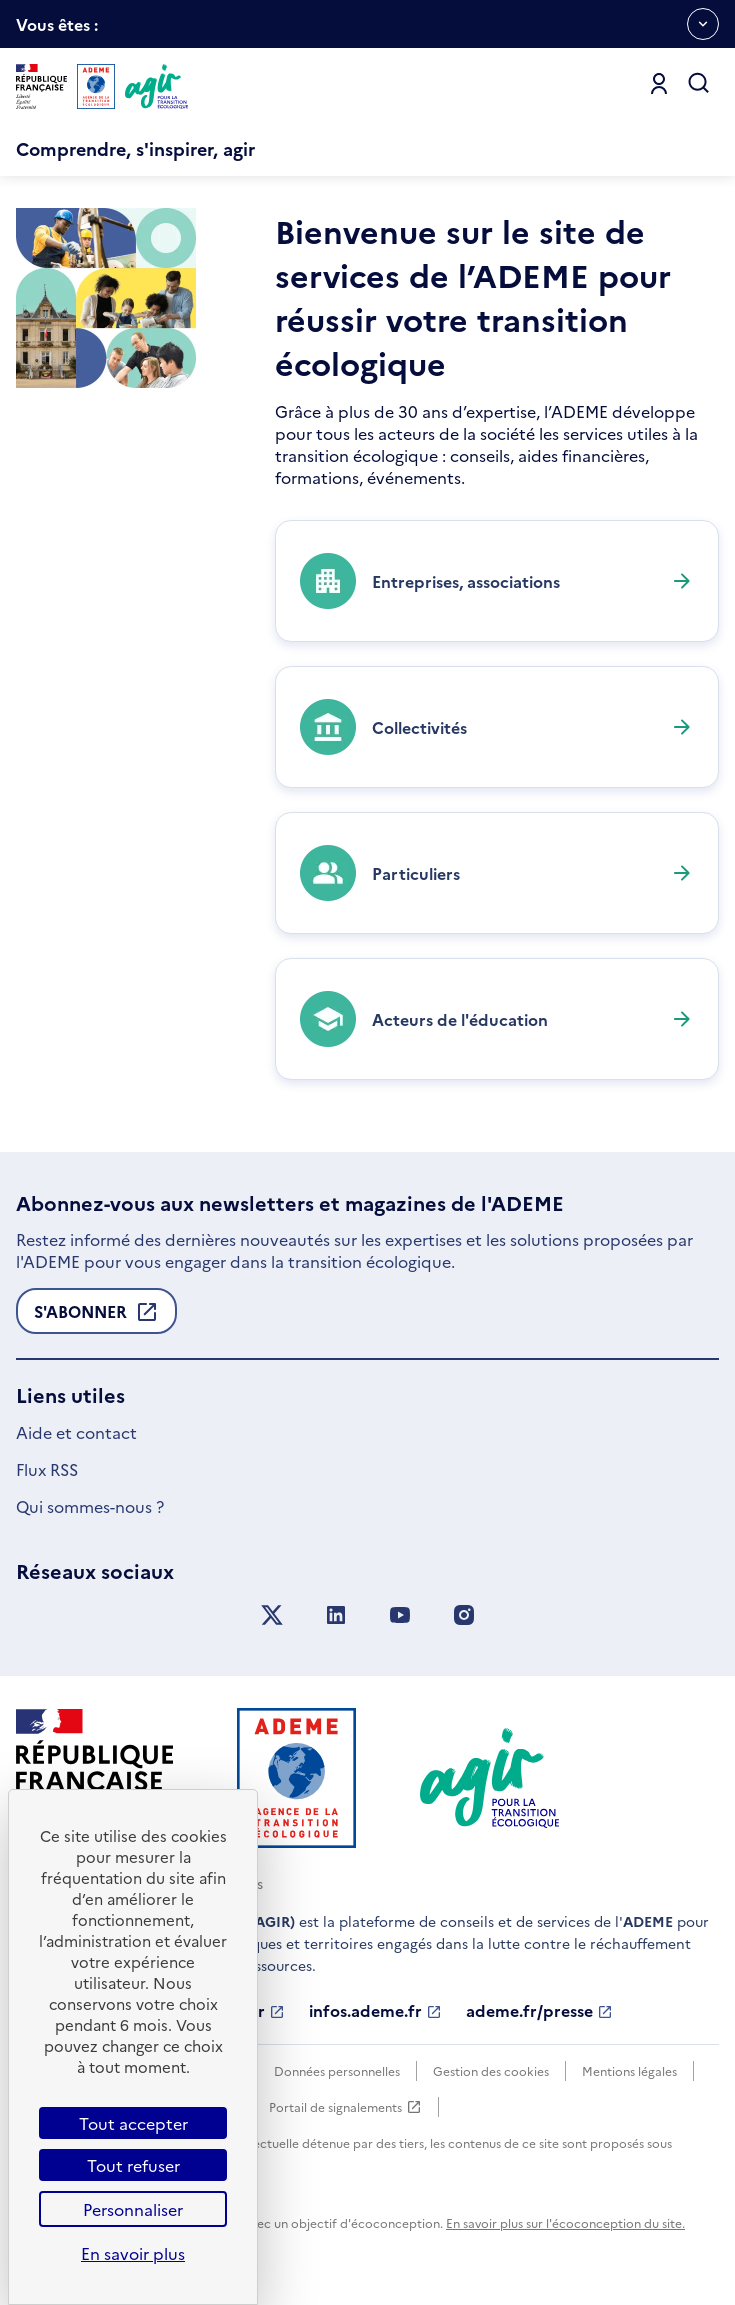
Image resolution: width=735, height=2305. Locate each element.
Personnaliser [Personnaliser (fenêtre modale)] (133, 2209)
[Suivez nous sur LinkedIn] (336, 1615)
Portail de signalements (345, 2107)
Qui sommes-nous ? (90, 1506)
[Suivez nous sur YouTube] (400, 1615)
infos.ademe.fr (375, 2011)
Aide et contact (76, 1432)
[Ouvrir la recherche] (699, 84)
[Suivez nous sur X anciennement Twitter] (272, 1615)
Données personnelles (337, 2070)
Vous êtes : (57, 30)
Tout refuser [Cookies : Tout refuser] (133, 2165)
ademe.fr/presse (539, 2011)
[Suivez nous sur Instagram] (464, 1615)
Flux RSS (47, 1469)
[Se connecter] (659, 84)
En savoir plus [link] (133, 2253)
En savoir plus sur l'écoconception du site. (565, 2222)
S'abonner (96, 1317)
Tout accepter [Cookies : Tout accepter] (133, 2123)
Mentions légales (629, 2070)
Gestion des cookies (491, 2070)
